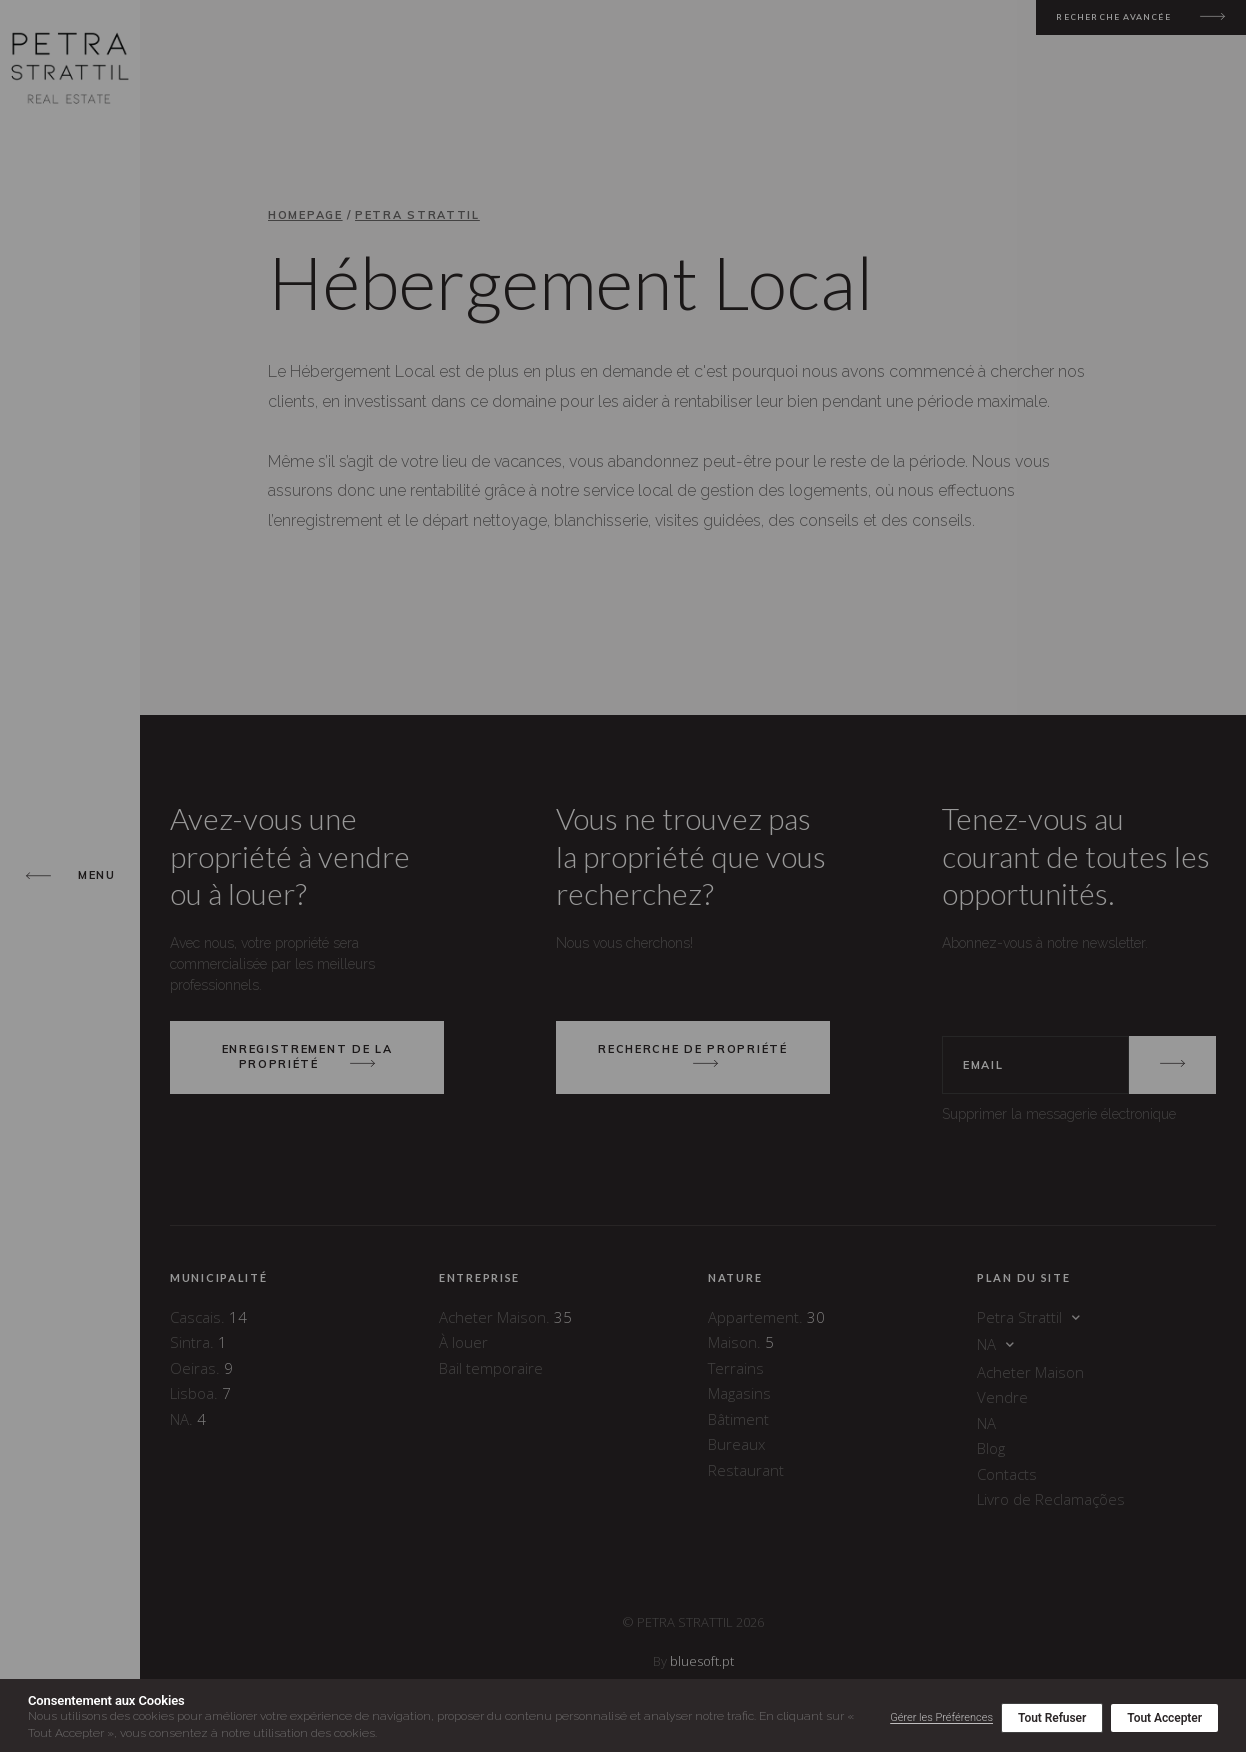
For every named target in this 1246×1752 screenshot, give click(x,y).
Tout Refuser (1052, 1718)
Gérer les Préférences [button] (941, 1717)
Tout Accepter (1164, 1718)
